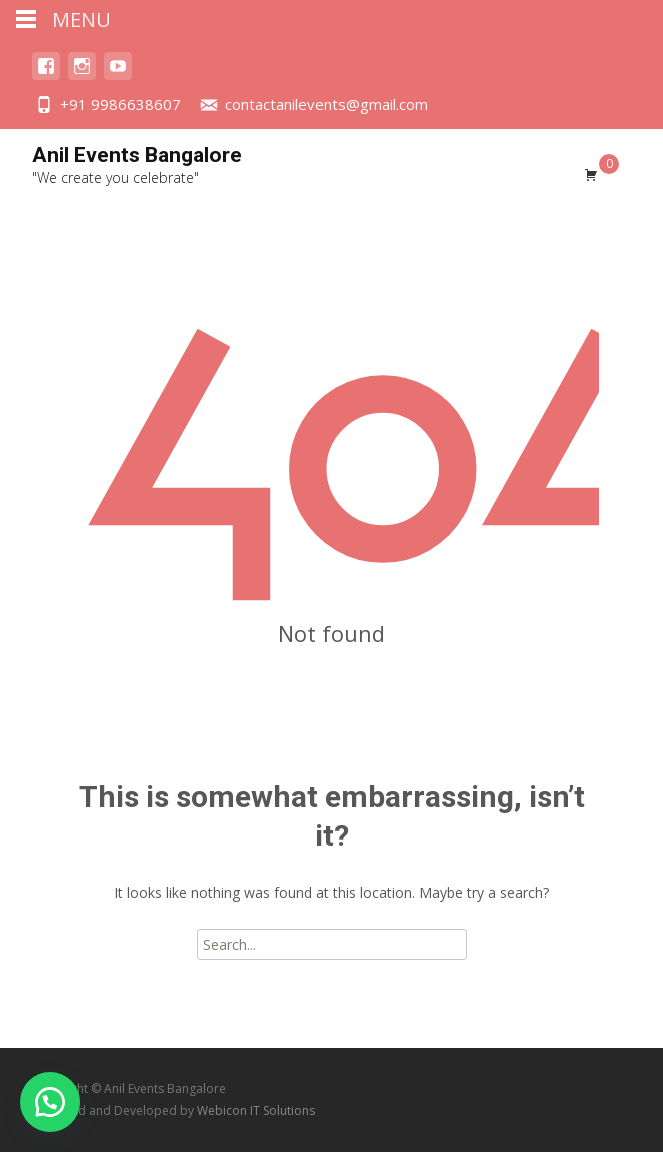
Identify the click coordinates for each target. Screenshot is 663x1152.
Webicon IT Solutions (256, 1110)
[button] (50, 1102)
